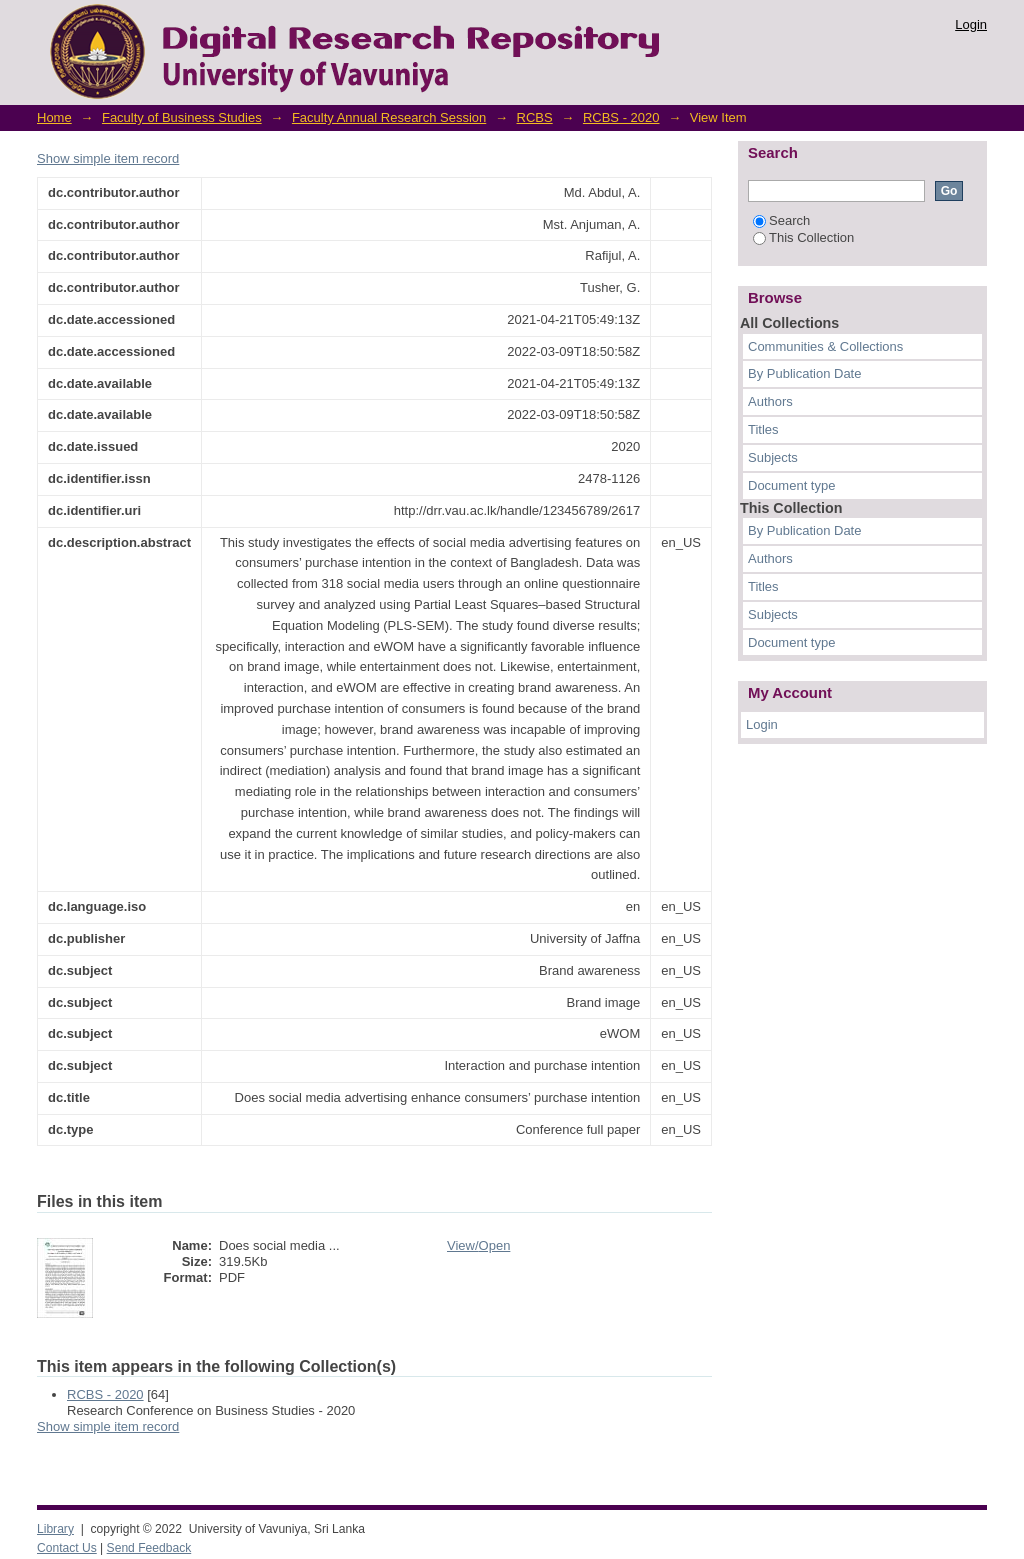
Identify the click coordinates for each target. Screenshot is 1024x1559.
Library (55, 1529)
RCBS (535, 117)
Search (781, 220)
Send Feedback (149, 1548)
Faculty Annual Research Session (389, 117)
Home (54, 117)
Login (971, 24)
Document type (791, 485)
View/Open (478, 1245)
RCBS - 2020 (621, 117)
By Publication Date (804, 373)
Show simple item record (108, 158)
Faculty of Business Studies (182, 117)
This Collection (803, 237)
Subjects (773, 457)
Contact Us (67, 1548)
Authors (770, 401)
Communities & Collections (825, 346)
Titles (763, 429)
